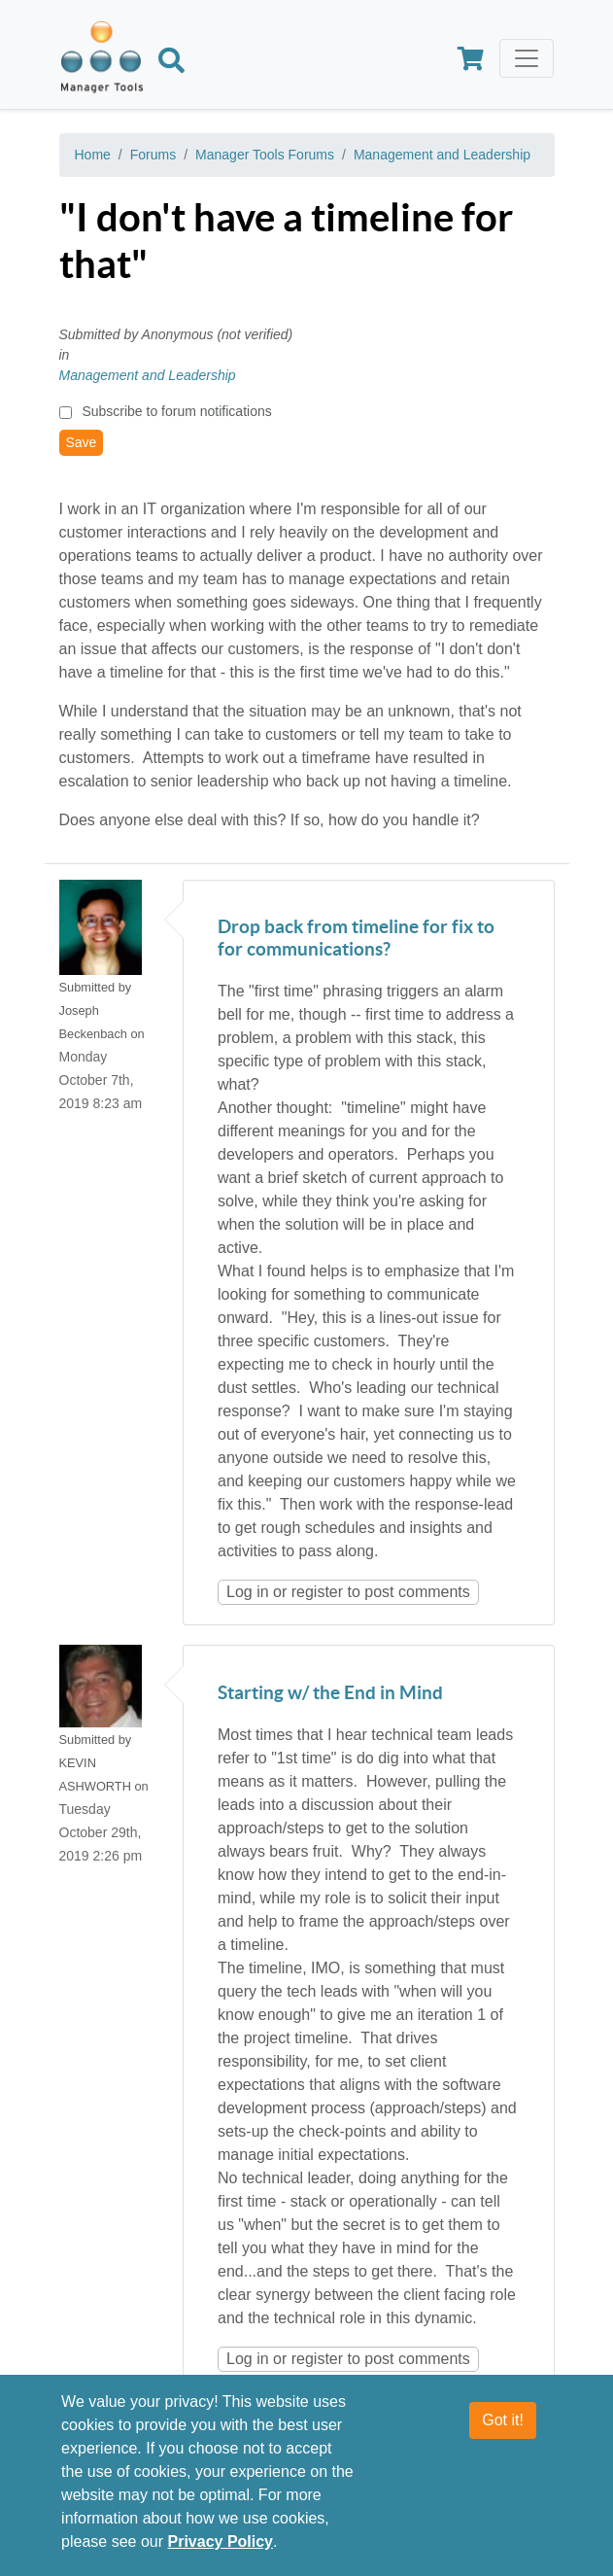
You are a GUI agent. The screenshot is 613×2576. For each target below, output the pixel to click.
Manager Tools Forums (264, 154)
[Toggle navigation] (526, 58)
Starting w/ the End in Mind (330, 1694)
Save (81, 442)
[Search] (171, 63)
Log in (247, 1592)
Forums (153, 154)
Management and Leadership (442, 154)
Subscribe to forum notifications (176, 411)
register (317, 1592)
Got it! (503, 2421)
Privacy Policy (221, 2542)
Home (93, 154)
